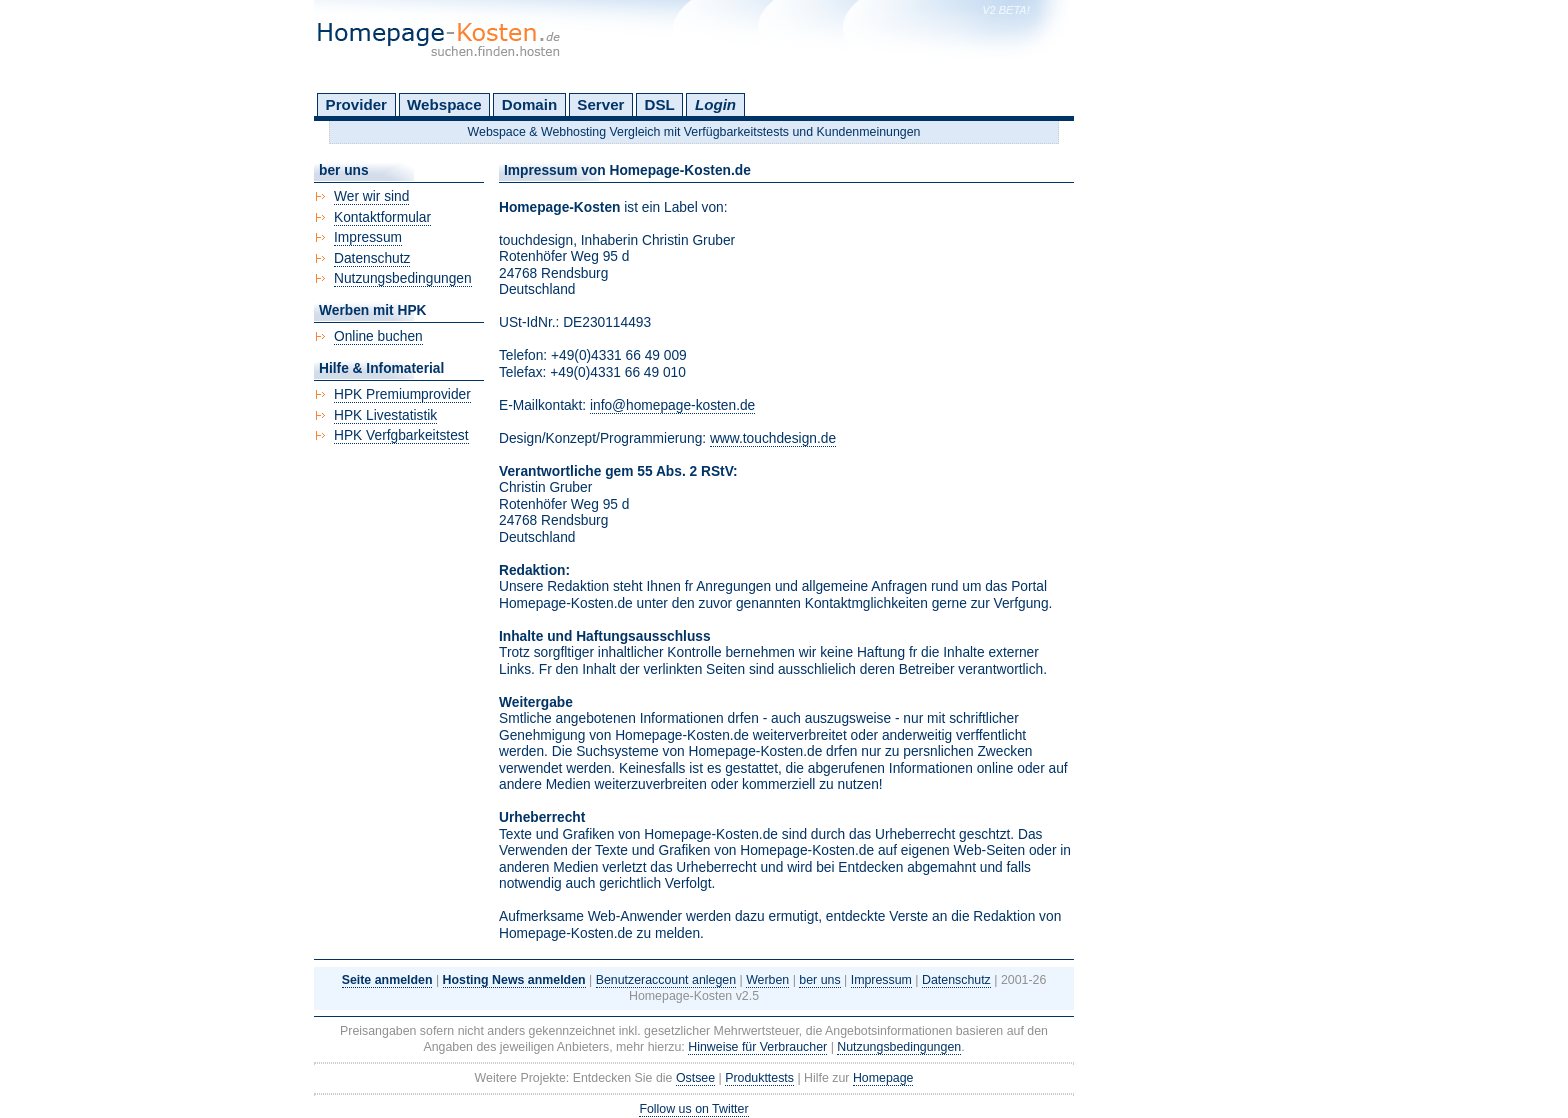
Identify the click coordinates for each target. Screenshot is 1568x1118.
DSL (660, 104)
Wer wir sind (371, 196)
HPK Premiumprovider (402, 394)
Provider (356, 104)
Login (715, 104)
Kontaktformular (382, 217)
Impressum (368, 237)
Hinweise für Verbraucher (757, 1047)
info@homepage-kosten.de (672, 405)
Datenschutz (372, 258)
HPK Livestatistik (385, 415)
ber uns (819, 980)
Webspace (444, 104)
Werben (767, 980)
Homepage (883, 1078)
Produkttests (759, 1078)
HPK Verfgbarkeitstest (401, 435)
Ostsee (695, 1078)
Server (600, 104)
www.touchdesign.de (773, 438)
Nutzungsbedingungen (403, 278)
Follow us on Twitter (693, 1109)
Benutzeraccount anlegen (666, 980)
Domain (529, 104)
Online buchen (378, 336)
